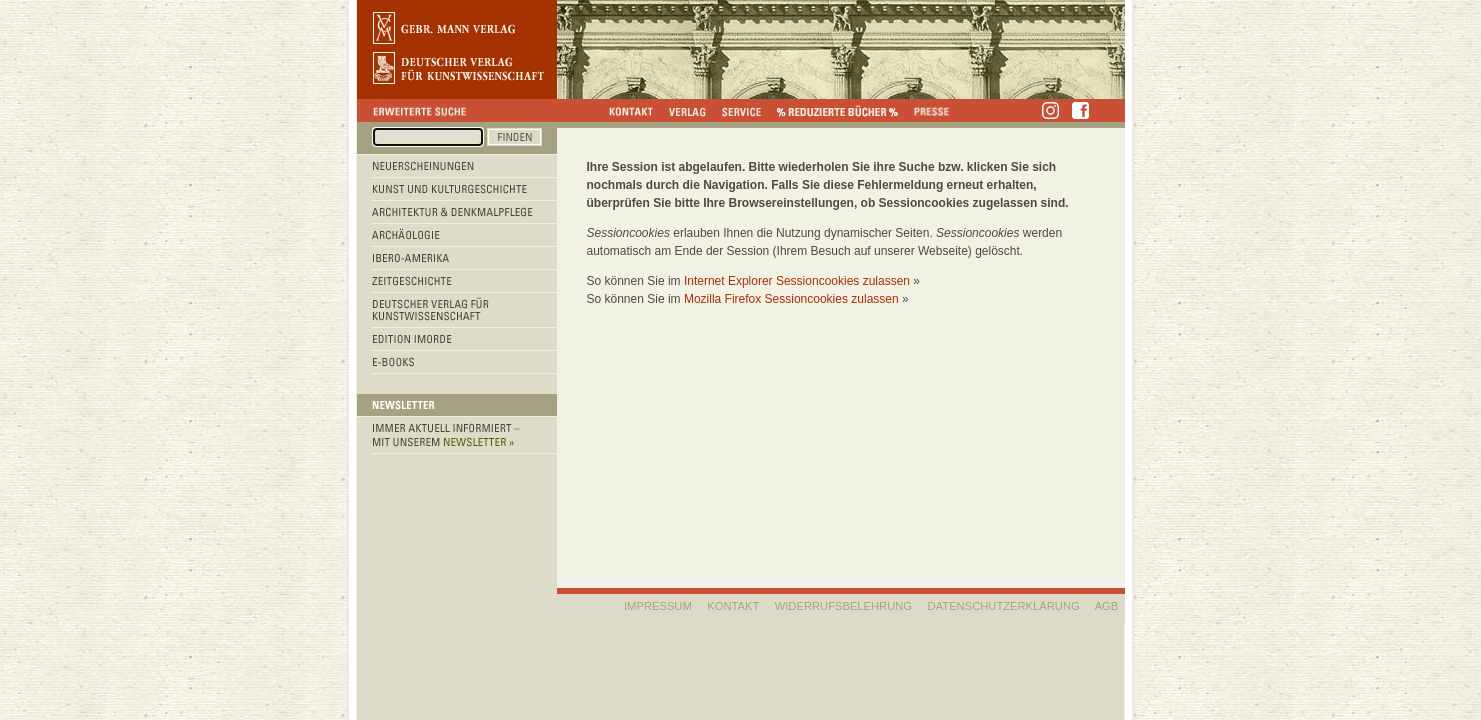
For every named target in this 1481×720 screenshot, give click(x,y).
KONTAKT (733, 606)
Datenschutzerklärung (1004, 606)
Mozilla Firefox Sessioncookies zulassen (791, 299)
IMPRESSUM (658, 606)
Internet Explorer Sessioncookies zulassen (797, 281)
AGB (1107, 606)
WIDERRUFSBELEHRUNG (843, 606)
